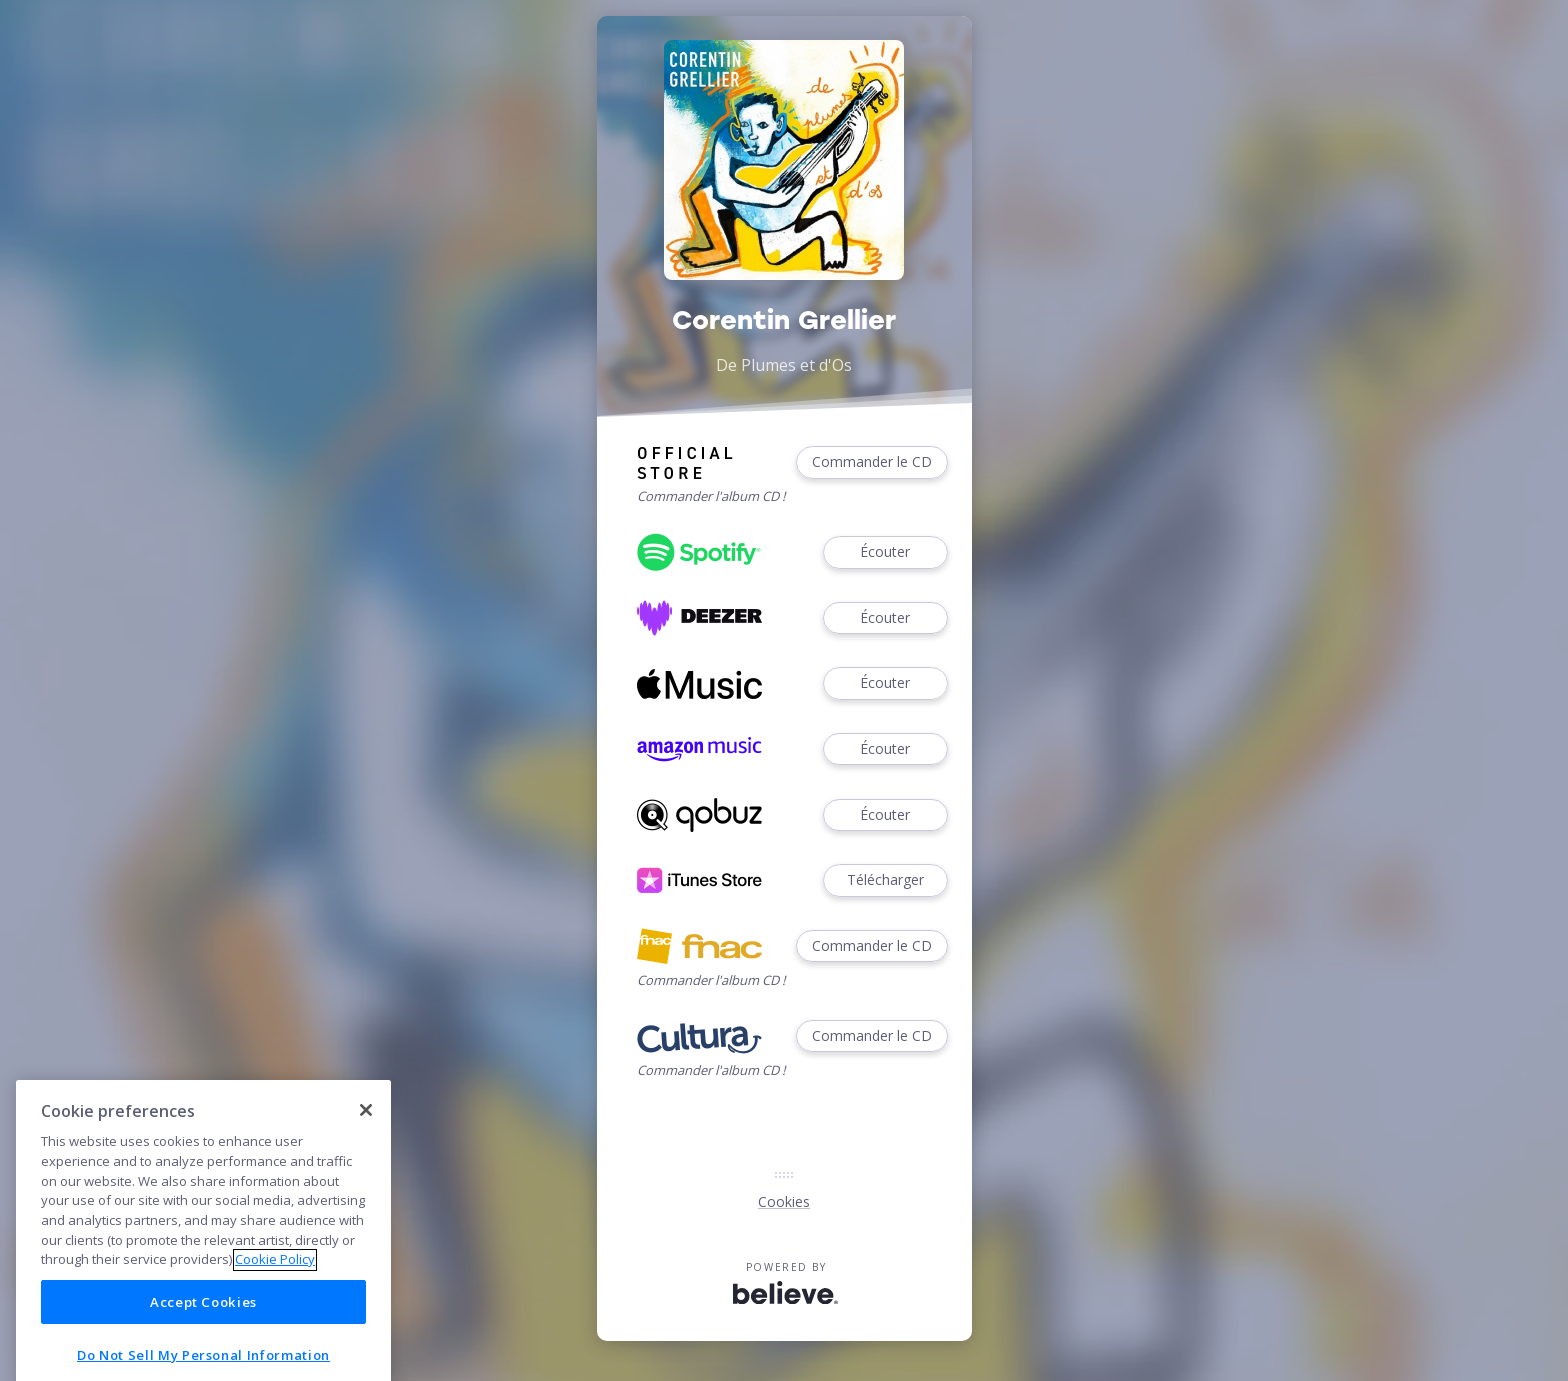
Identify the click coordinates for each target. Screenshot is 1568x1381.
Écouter (885, 552)
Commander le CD (872, 462)
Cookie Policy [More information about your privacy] (275, 1344)
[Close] (366, 1194)
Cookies (784, 1201)
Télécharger (885, 880)
